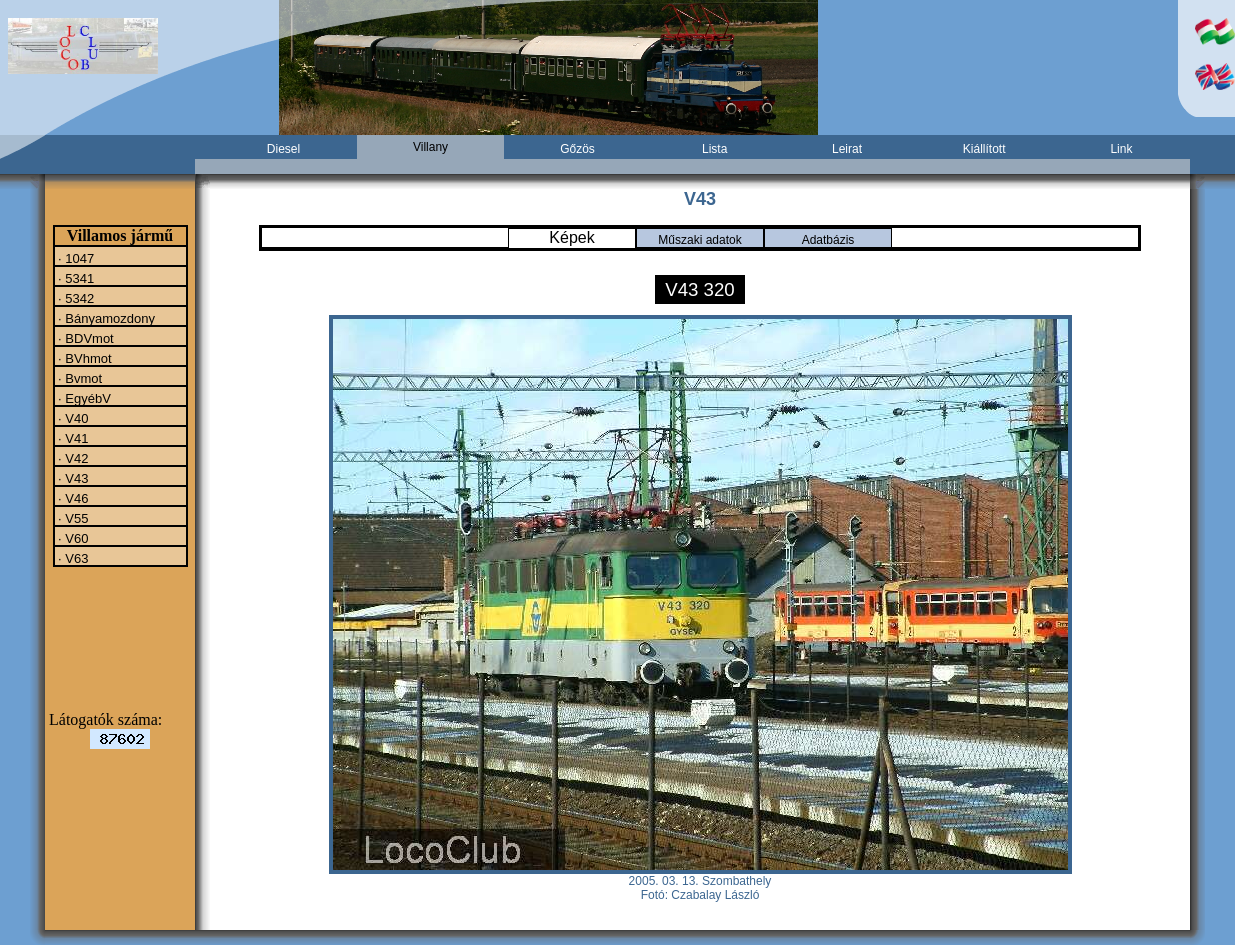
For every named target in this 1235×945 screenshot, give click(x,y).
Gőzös (577, 149)
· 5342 (75, 298)
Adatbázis (828, 240)
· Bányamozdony (105, 318)
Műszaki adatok (699, 240)
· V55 (72, 518)
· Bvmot (79, 378)
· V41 (72, 438)
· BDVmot (84, 338)
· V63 (72, 558)
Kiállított (984, 149)
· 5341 (75, 278)
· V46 (72, 498)
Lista (714, 149)
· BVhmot (83, 358)
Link (1121, 149)
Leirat (847, 149)
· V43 (72, 478)
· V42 (72, 458)
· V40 (72, 418)
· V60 (72, 538)
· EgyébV (83, 398)
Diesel (283, 149)
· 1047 (75, 258)
